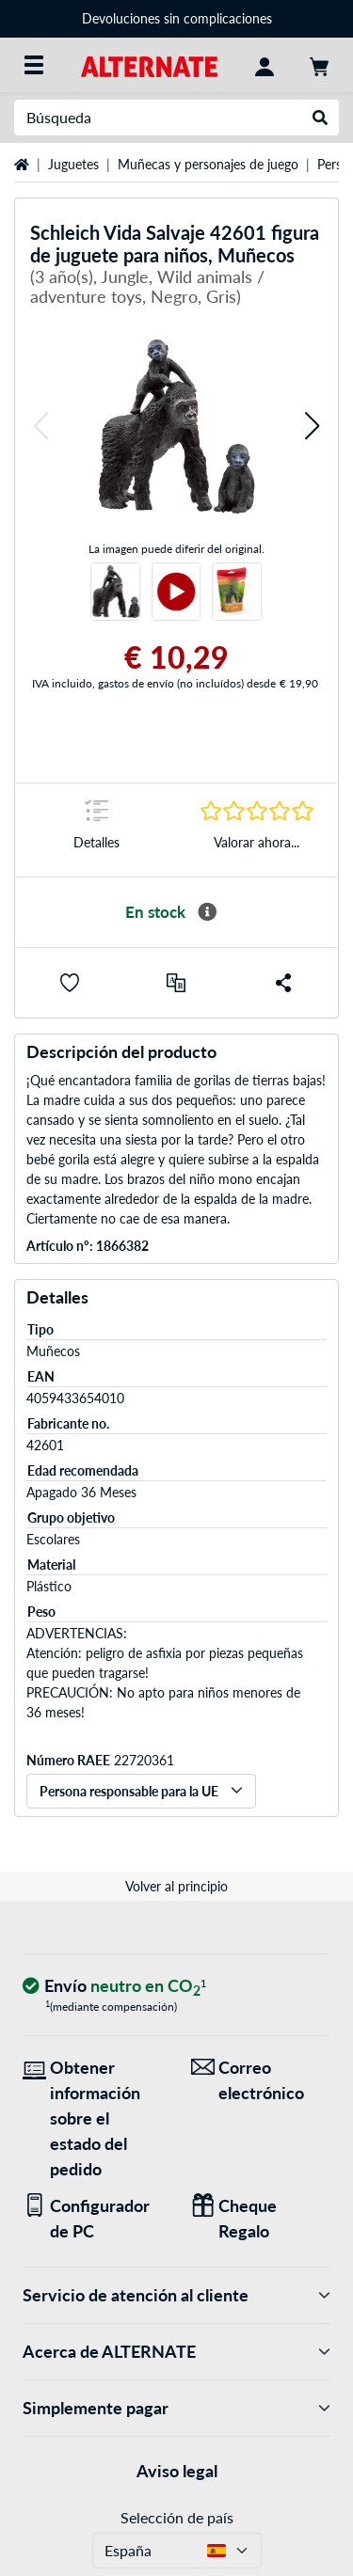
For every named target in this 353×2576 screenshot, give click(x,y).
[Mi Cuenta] (264, 65)
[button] (40, 427)
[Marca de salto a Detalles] (96, 830)
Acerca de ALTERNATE (176, 2351)
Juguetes (73, 164)
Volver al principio (176, 1886)
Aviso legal (176, 2470)
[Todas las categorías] (34, 65)
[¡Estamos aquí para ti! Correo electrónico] (261, 2080)
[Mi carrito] (319, 65)
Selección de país (176, 2517)
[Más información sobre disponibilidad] (207, 912)
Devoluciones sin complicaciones (177, 18)
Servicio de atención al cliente (176, 2295)
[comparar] (176, 983)
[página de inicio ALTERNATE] (149, 64)
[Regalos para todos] (261, 2218)
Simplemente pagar (176, 2408)
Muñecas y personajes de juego (208, 164)
